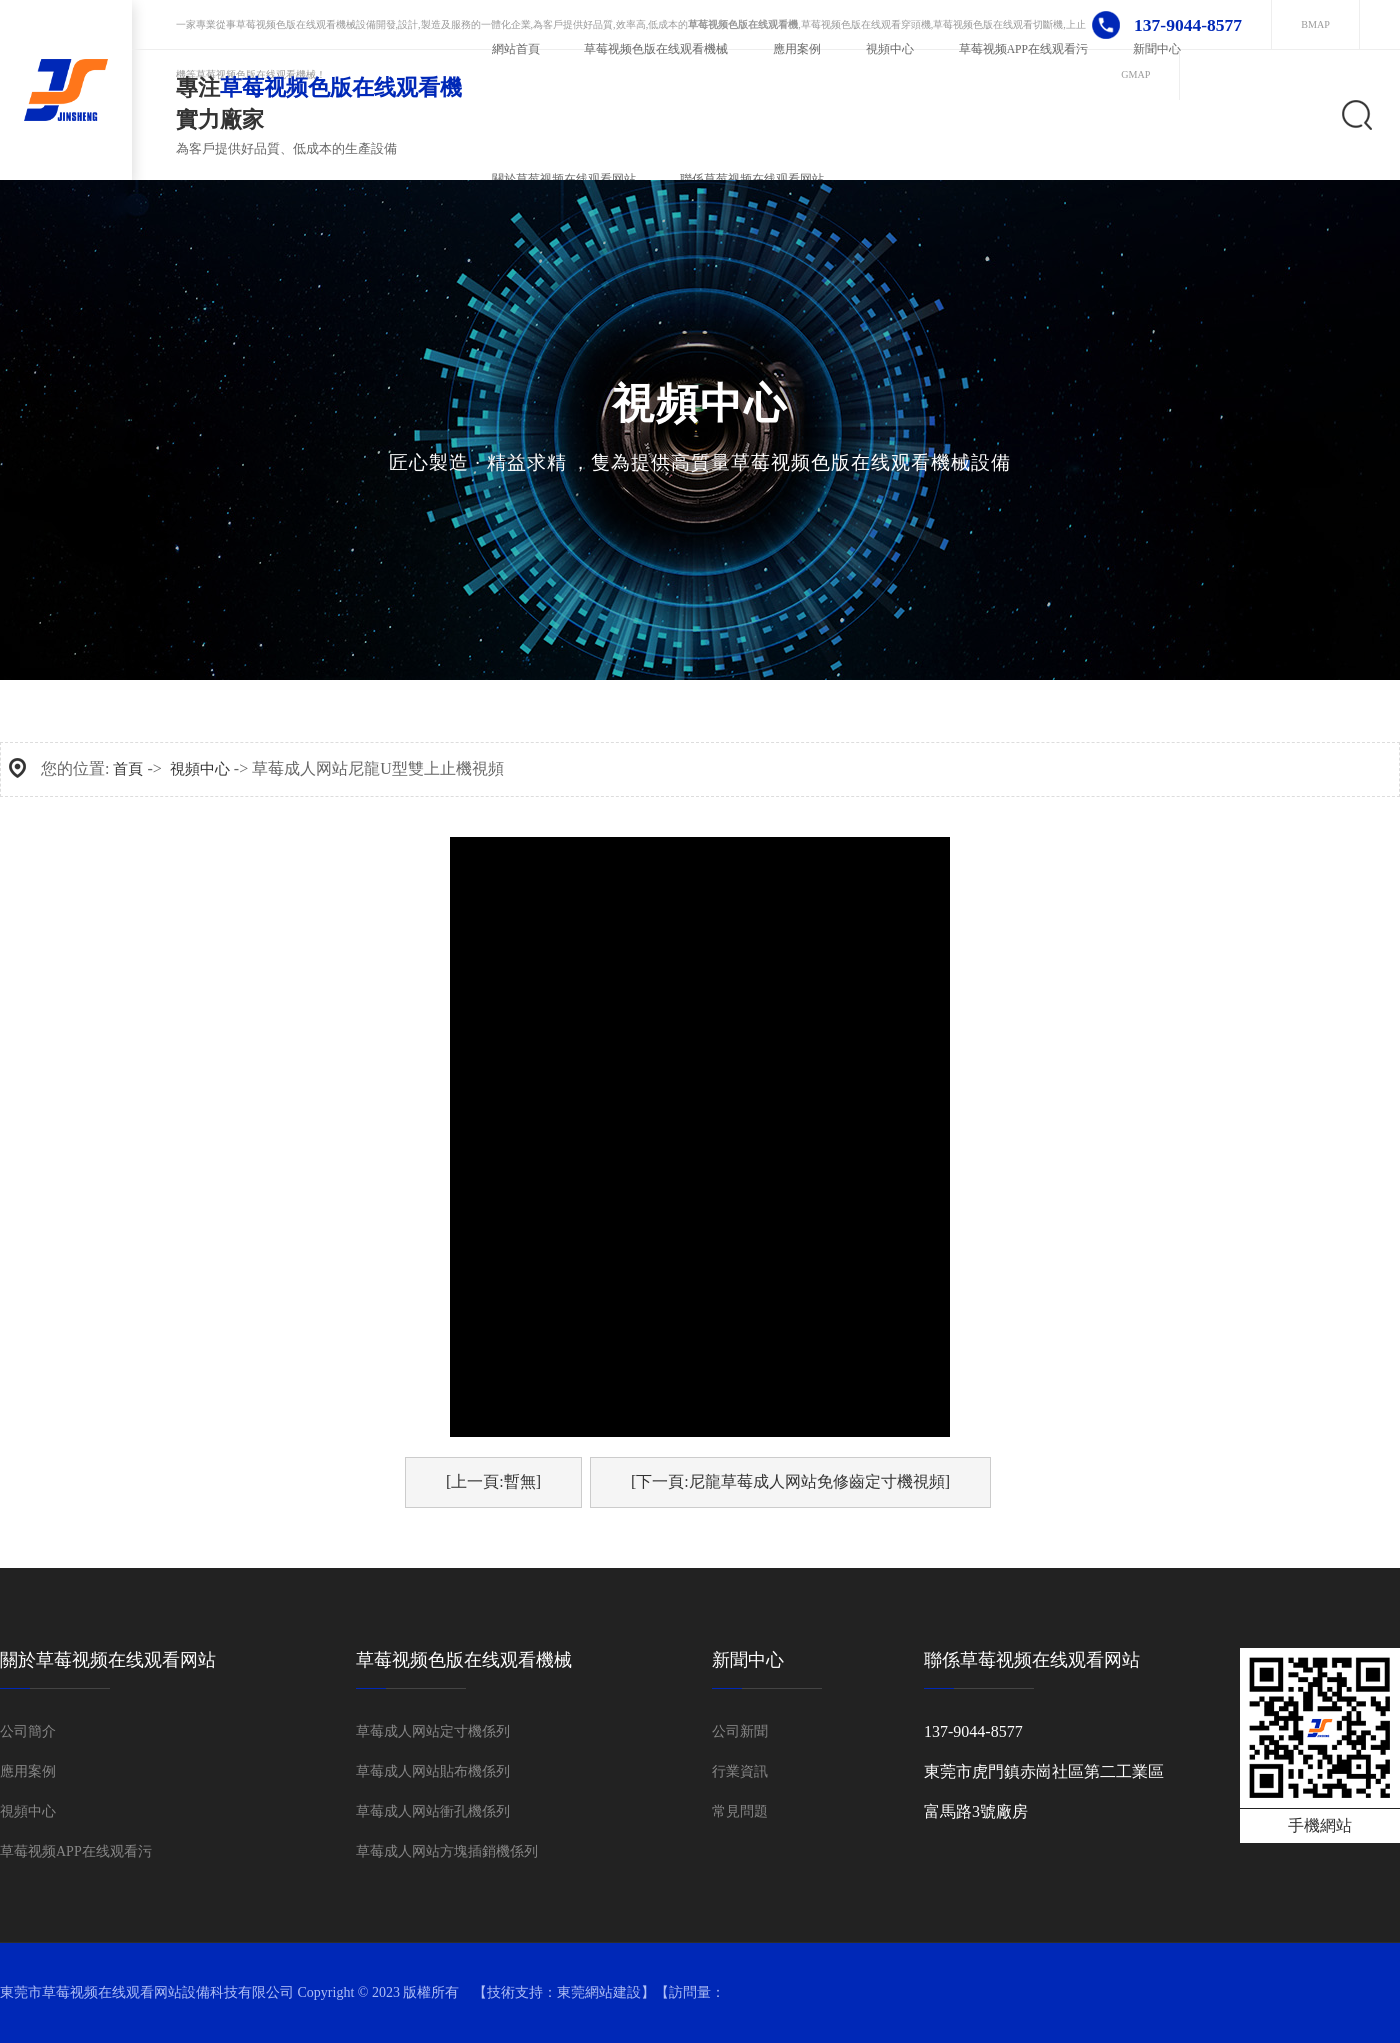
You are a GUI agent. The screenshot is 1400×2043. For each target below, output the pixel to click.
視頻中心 (200, 769)
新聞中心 (748, 1660)
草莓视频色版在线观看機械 (296, 24)
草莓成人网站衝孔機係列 (433, 1811)
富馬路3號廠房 (976, 1811)
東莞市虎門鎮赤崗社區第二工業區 (1044, 1771)
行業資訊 (740, 1771)
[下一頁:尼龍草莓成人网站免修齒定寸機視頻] (790, 1481)
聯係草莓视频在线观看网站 (1032, 1660)
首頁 (128, 769)
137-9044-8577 (973, 1731)
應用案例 (28, 1771)
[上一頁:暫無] (493, 1481)
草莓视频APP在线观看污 (76, 1851)
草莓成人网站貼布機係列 (433, 1771)
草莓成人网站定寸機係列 (433, 1731)
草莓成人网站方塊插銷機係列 (447, 1851)
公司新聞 (740, 1731)
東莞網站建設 (599, 1992)
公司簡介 (28, 1731)
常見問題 (740, 1811)
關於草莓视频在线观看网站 (108, 1660)
